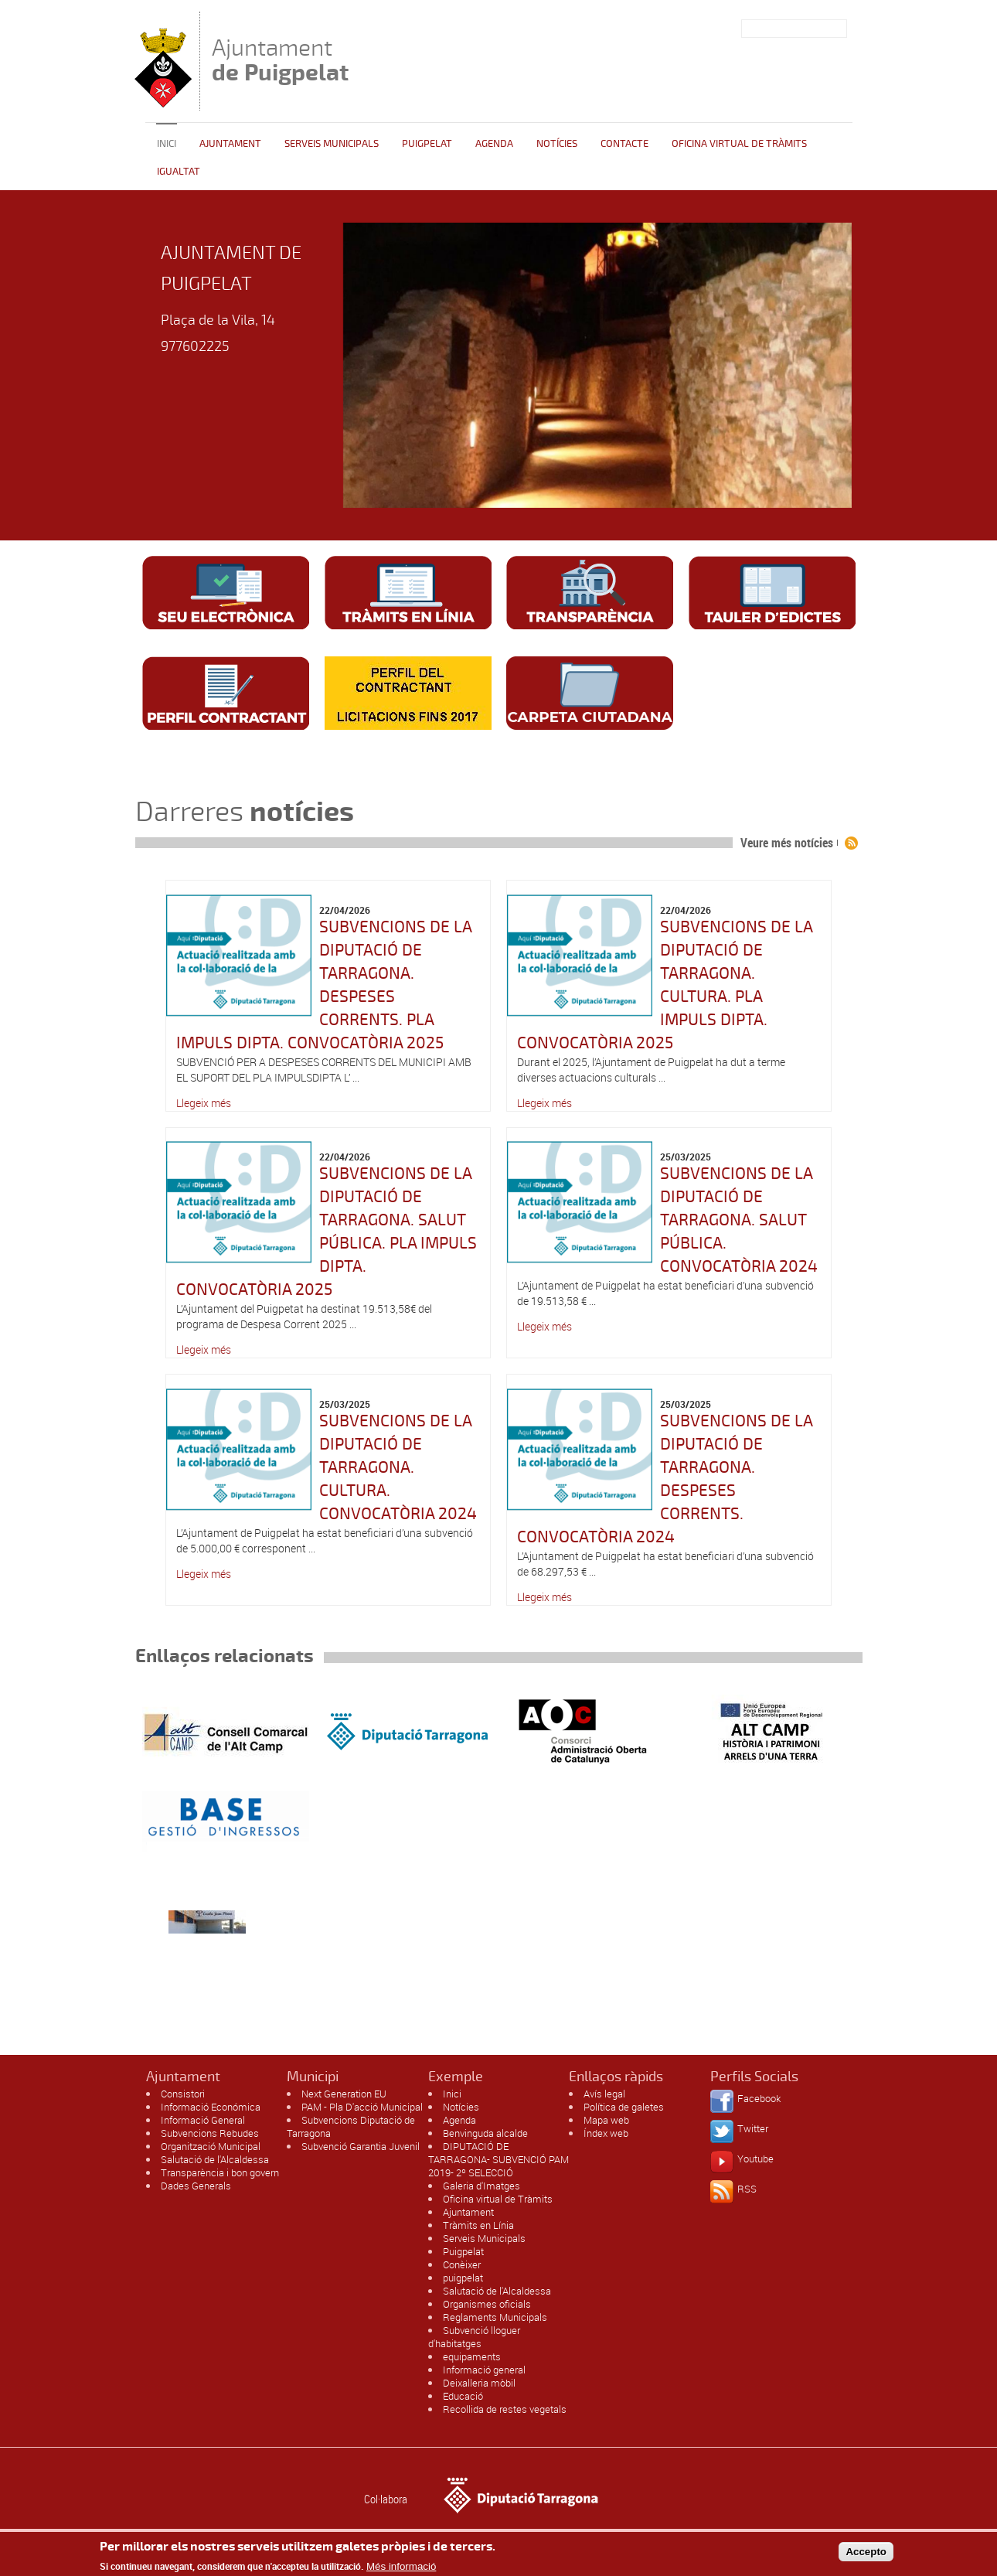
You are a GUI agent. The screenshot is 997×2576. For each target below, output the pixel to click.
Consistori (183, 2094)
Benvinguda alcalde (485, 2133)
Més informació (401, 2566)
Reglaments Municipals (495, 2317)
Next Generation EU (343, 2094)
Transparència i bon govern (220, 2172)
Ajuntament (280, 60)
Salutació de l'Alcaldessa (215, 2159)
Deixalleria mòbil (479, 2383)
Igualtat (178, 171)
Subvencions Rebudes (210, 2133)
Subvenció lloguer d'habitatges (474, 2336)
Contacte (624, 144)
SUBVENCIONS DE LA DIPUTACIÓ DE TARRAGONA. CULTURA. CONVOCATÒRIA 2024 (398, 1467)
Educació (463, 2396)
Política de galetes (624, 2107)
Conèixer (462, 2264)
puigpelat (463, 2278)
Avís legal (604, 2094)
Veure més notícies (786, 843)
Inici (166, 144)
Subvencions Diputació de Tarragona (351, 2126)
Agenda (494, 144)
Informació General (203, 2120)
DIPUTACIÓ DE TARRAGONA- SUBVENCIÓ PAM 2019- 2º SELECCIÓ (498, 2159)
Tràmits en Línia (478, 2225)
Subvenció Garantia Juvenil (360, 2146)
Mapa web (606, 2120)
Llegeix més (203, 1102)
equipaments (472, 2356)
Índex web (606, 2133)
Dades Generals (196, 2186)
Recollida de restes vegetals (505, 2409)
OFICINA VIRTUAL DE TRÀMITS (739, 144)
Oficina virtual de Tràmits (498, 2199)
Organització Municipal (210, 2146)
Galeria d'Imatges (481, 2186)
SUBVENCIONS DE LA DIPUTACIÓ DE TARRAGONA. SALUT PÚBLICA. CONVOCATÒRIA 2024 (739, 1220)
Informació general (484, 2370)
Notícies (556, 144)
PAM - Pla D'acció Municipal (362, 2107)
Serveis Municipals (331, 144)
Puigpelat (427, 144)
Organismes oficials (487, 2304)
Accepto (866, 2551)
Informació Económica (210, 2107)
